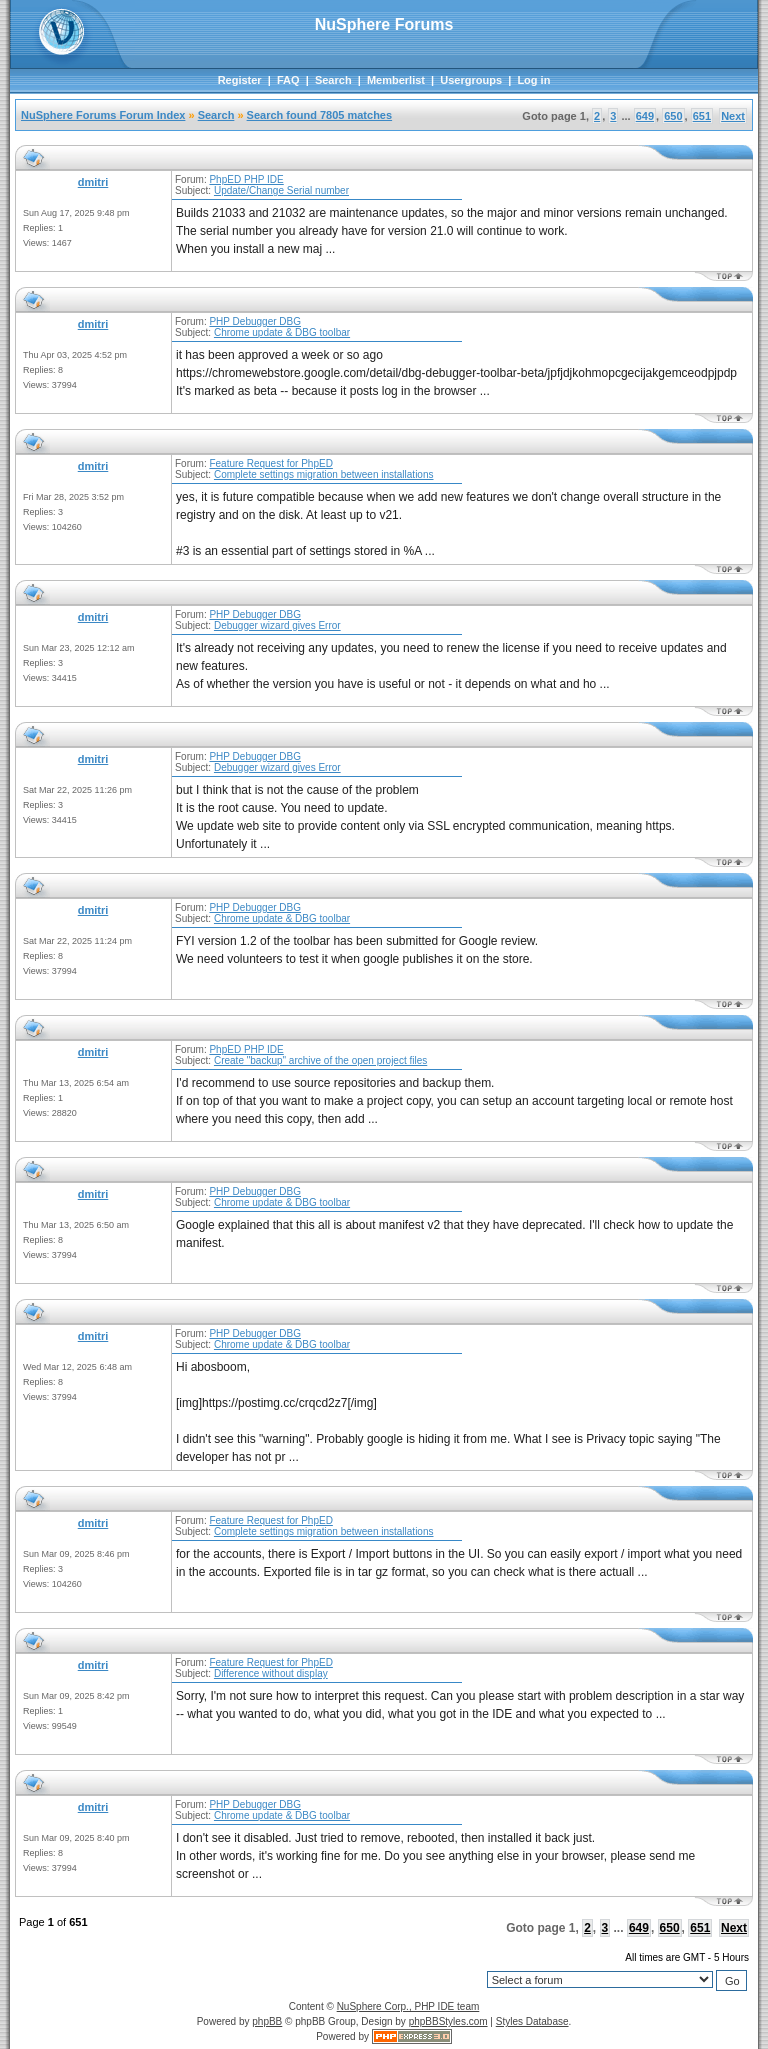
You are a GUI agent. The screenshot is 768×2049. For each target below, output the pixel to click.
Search (333, 80)
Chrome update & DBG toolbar (282, 332)
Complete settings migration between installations (324, 474)
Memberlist (396, 80)
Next (733, 116)
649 (645, 116)
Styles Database (532, 2021)
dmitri (93, 182)
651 (702, 116)
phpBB (267, 2021)
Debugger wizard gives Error (277, 625)
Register (240, 80)
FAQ (288, 80)
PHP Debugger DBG (255, 321)
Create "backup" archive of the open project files (320, 1060)
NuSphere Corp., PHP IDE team (408, 2006)
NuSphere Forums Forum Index (103, 115)
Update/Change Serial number (281, 190)
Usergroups (471, 80)
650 (673, 116)
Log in (533, 80)
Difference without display (271, 1673)
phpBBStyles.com (448, 2021)
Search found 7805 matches (320, 115)
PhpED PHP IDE (246, 179)
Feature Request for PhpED (270, 463)
